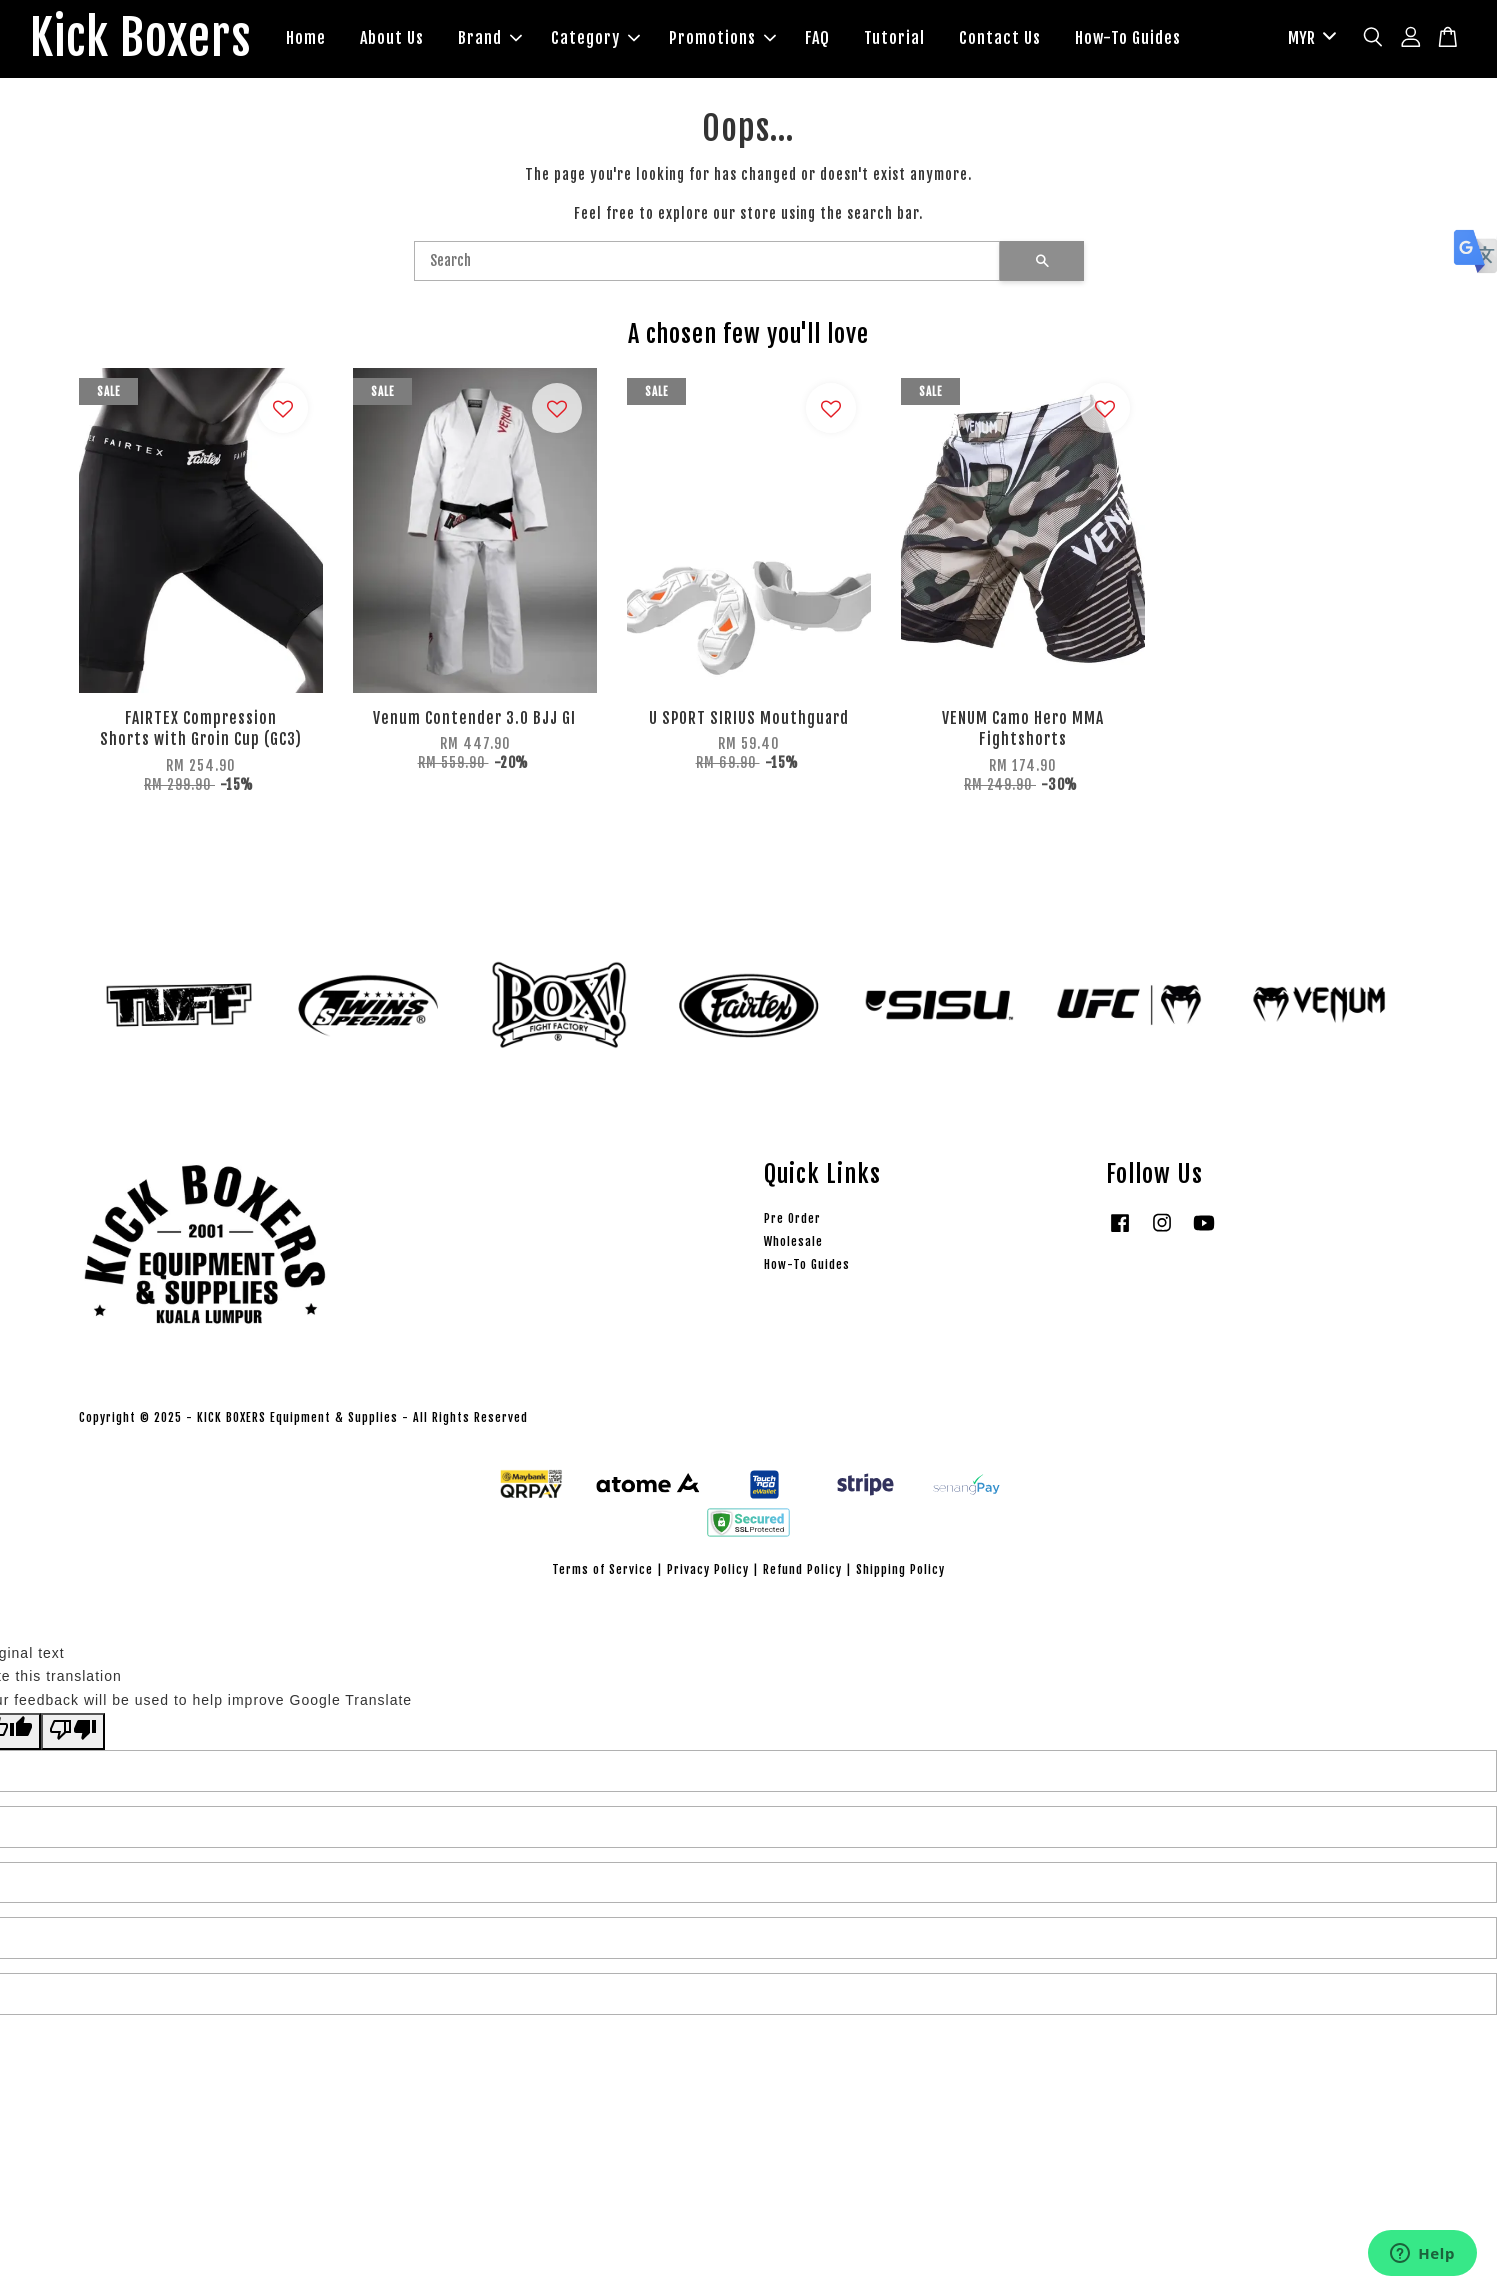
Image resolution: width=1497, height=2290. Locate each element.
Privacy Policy (708, 1569)
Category (595, 38)
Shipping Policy (900, 1569)
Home (306, 38)
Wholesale (793, 1241)
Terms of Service (602, 1569)
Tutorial (894, 38)
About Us (392, 38)
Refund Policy (802, 1569)
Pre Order (792, 1218)
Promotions (722, 38)
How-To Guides (1128, 38)
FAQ (817, 38)
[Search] (707, 261)
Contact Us (1000, 38)
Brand (490, 38)
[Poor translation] (73, 1731)
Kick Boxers (140, 39)
